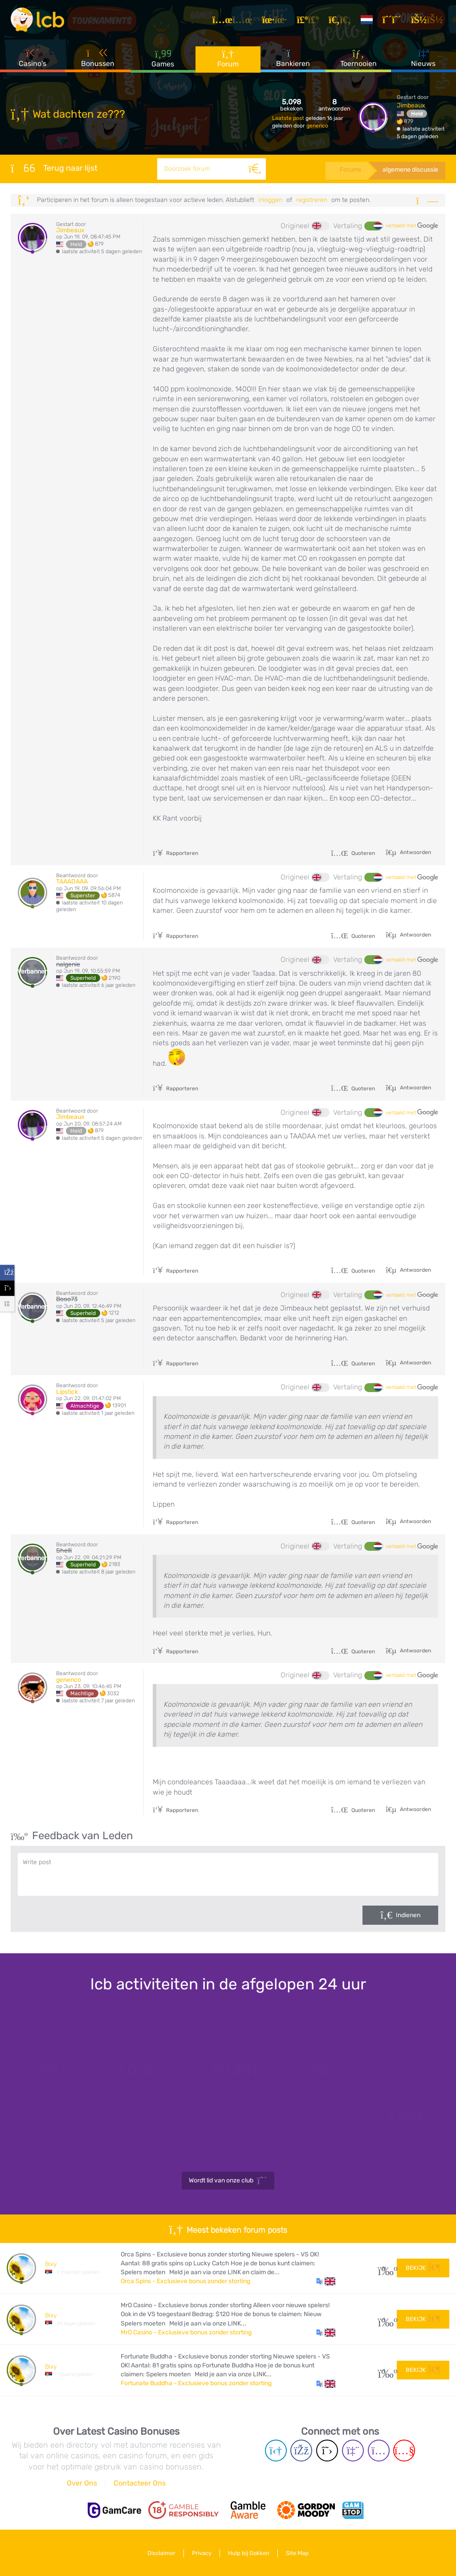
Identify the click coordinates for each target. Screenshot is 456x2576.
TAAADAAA (72, 881)
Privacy (202, 2553)
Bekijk (423, 2267)
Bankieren (293, 57)
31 (384, 2268)
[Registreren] (393, 20)
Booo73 (66, 1299)
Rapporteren (175, 853)
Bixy (51, 2264)
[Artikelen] (233, 20)
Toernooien (358, 57)
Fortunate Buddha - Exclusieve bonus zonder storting (196, 2383)
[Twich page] (353, 2450)
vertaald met (412, 226)
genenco (317, 126)
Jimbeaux (411, 105)
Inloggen (270, 200)
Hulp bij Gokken (248, 2553)
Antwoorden (415, 852)
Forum (228, 57)
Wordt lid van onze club (228, 2180)
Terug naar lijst (54, 168)
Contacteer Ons (140, 2483)
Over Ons (82, 2483)
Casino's (32, 57)
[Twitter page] (327, 2450)
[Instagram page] (379, 2450)
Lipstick (67, 1392)
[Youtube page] (404, 2450)
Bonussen (97, 57)
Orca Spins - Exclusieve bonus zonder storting (185, 2281)
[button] (325, 2281)
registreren (311, 200)
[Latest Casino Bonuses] (37, 19)
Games (162, 57)
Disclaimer (161, 2553)
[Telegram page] (276, 2450)
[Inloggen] (428, 20)
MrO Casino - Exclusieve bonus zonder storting (186, 2332)
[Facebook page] (301, 2450)
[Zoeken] (255, 169)
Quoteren (353, 853)
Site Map (297, 2553)
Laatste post (288, 118)
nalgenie (68, 964)
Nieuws (423, 57)
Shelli (64, 1550)
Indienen (408, 1915)
